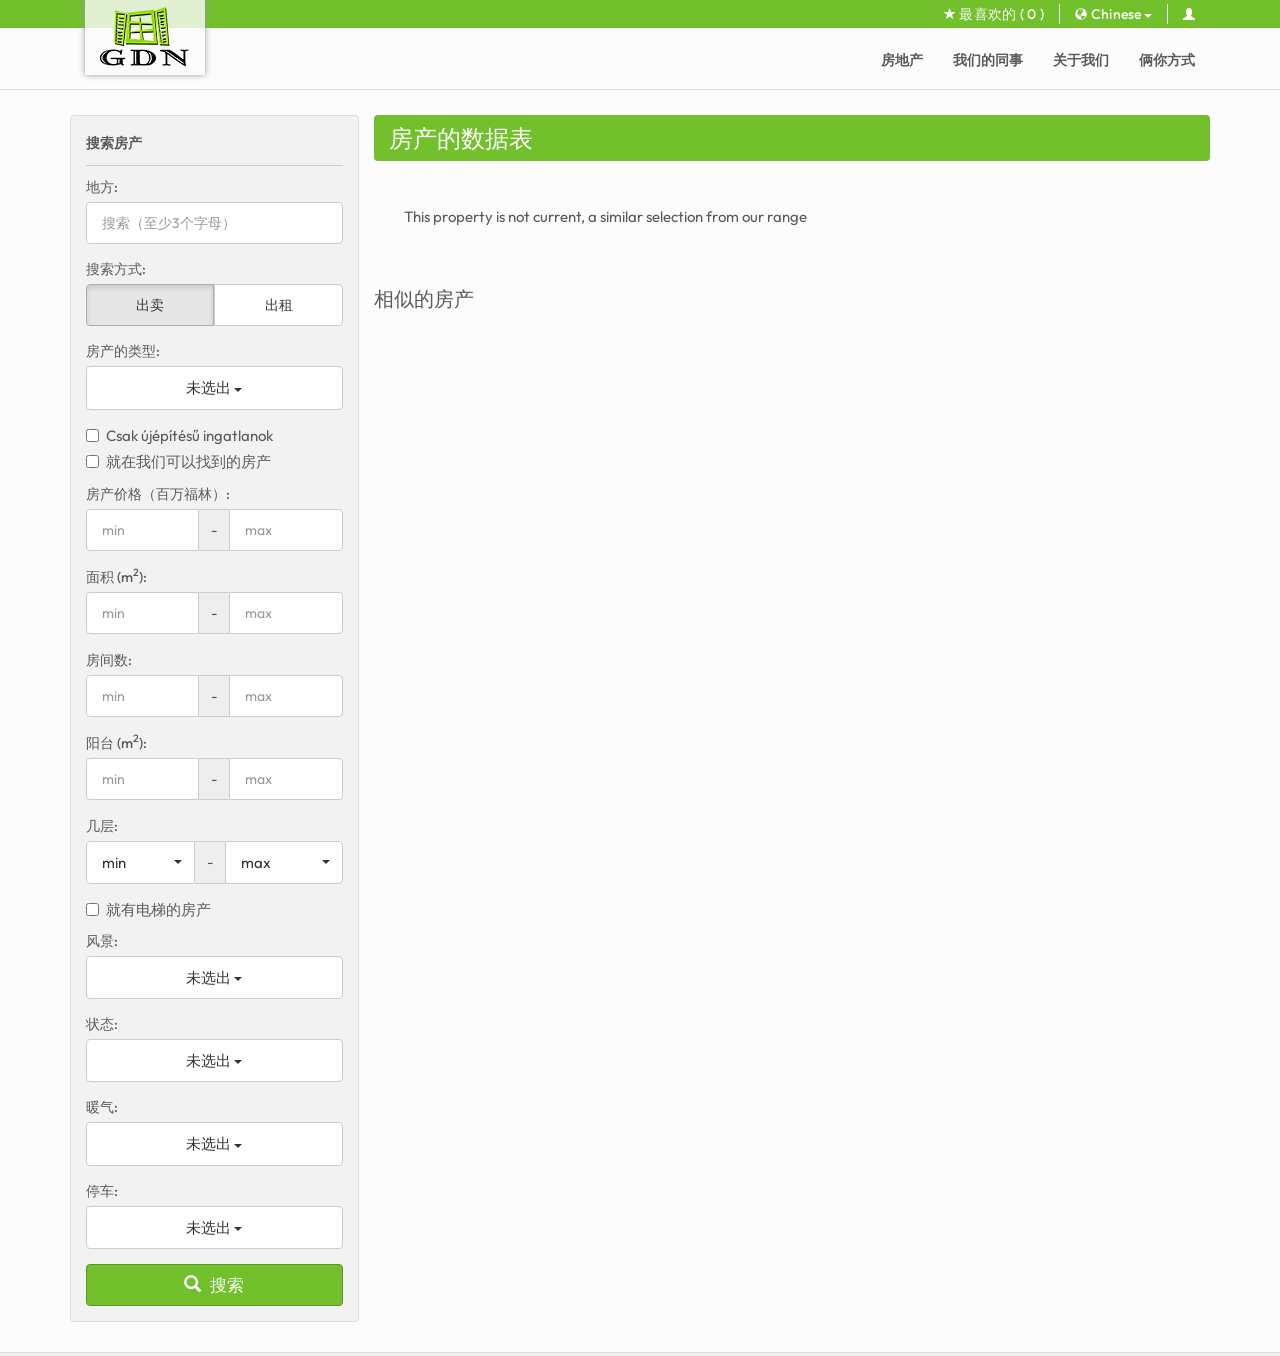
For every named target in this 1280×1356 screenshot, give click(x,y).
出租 (279, 305)
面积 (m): (116, 576)
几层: (102, 826)
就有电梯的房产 (148, 909)
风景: (102, 941)
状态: (102, 1024)
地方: (102, 187)
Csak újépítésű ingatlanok (179, 435)
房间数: (109, 660)
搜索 (214, 1284)
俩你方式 (1167, 60)
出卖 (150, 305)
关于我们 (1081, 60)
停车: (102, 1191)
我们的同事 (988, 60)
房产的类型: (123, 351)
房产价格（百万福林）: (158, 494)
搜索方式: (116, 269)
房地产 (902, 60)
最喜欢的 (994, 14)
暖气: (102, 1107)
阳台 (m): (116, 742)
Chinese (1113, 14)
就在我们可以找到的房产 (178, 461)
